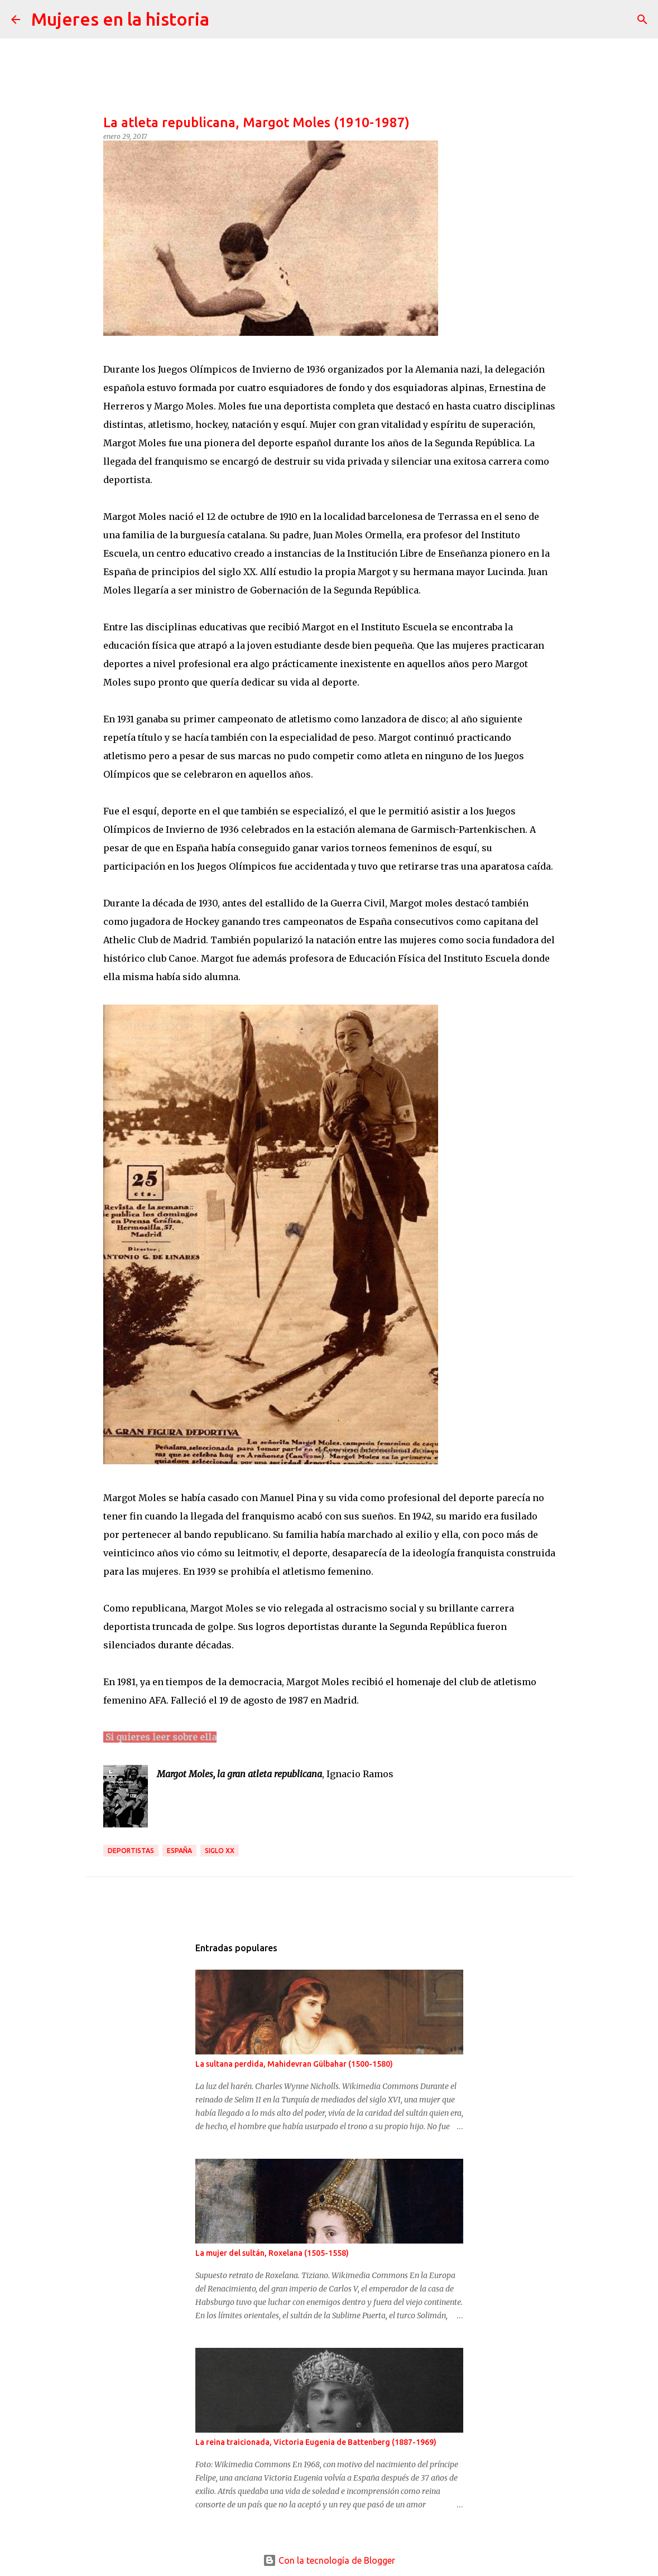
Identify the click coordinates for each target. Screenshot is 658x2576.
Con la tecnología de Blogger (329, 2560)
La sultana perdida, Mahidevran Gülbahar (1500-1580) (294, 2063)
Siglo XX (219, 1850)
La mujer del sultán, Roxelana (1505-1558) (272, 2253)
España (179, 1850)
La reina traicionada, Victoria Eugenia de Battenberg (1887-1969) (315, 2442)
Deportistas (131, 1850)
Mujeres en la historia (120, 19)
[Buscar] (225, 19)
